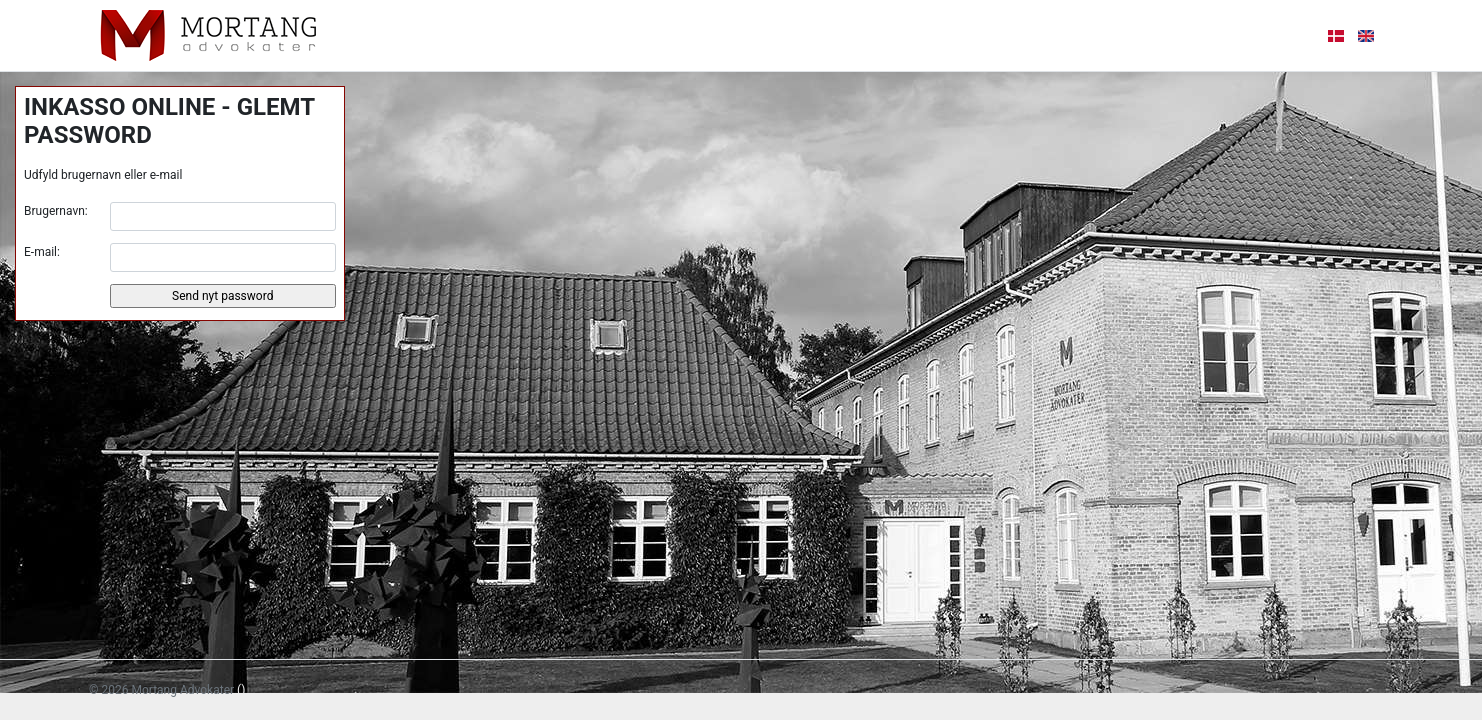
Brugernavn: (56, 211)
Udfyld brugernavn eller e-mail (103, 175)
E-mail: (42, 252)
